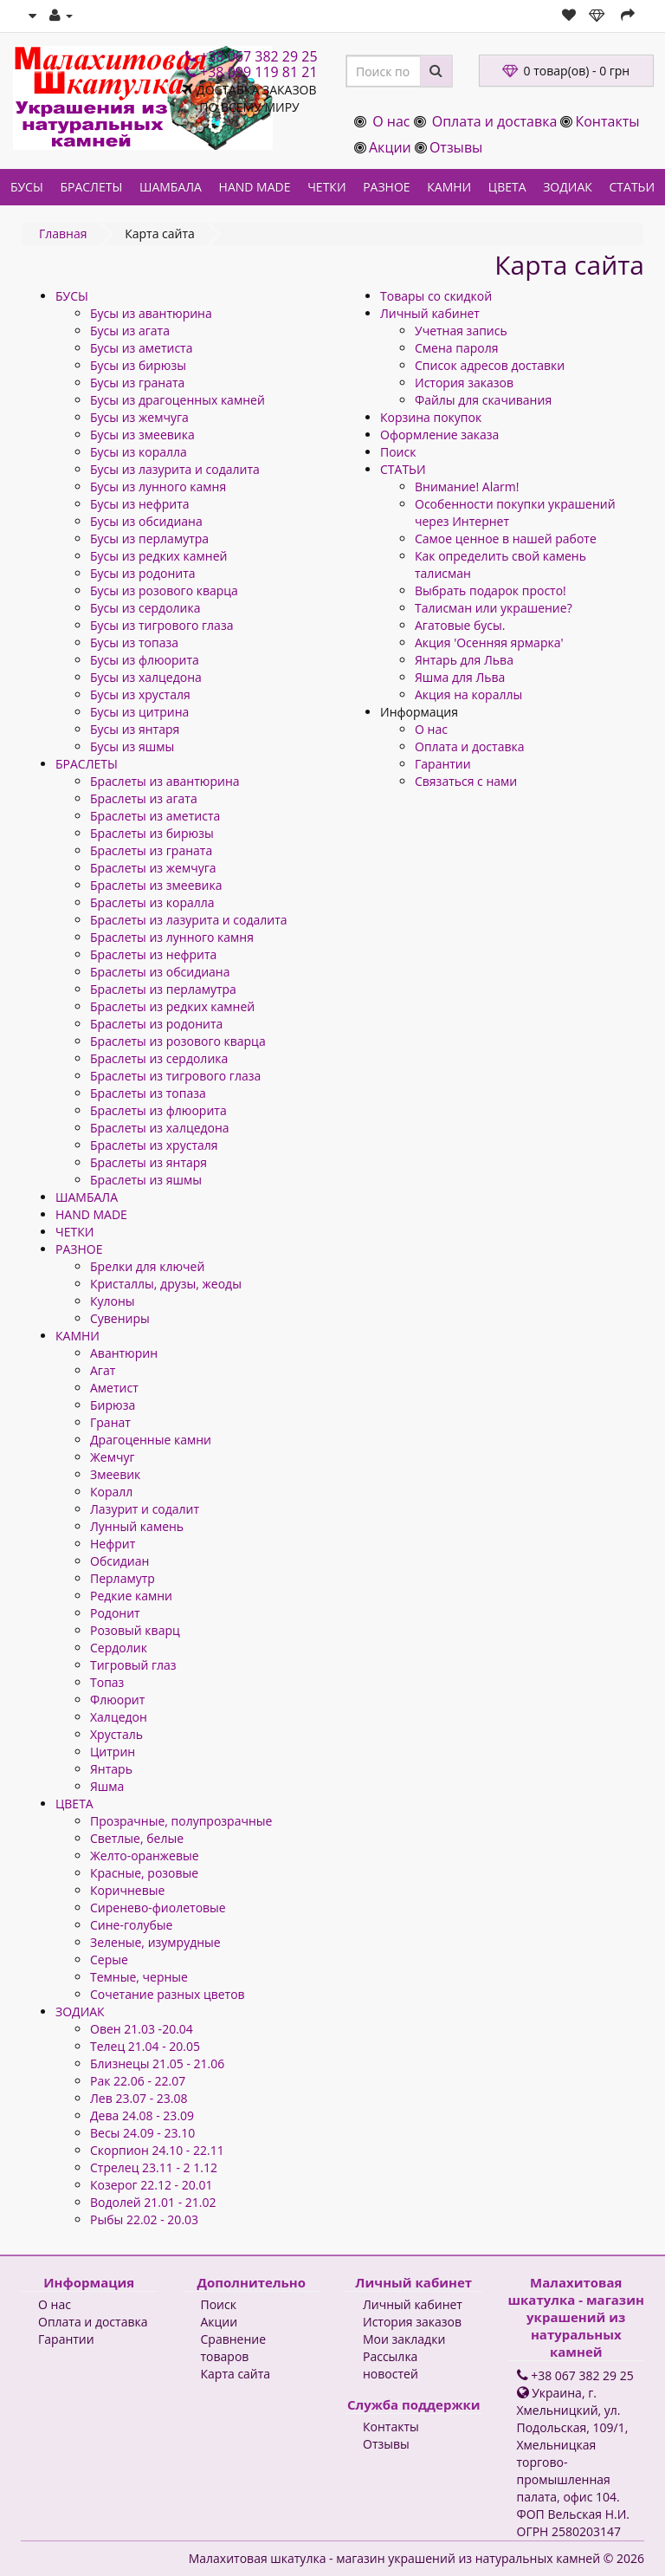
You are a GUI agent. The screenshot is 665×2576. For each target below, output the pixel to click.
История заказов (464, 382)
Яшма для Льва (460, 677)
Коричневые (127, 1890)
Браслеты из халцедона (159, 1127)
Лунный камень (137, 1526)
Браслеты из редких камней (172, 1006)
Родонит (115, 1613)
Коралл (111, 1491)
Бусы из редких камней (158, 556)
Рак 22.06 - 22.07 (137, 2081)
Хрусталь (116, 1734)
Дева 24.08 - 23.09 (142, 2115)
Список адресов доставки (490, 365)
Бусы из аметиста (141, 348)
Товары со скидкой (436, 296)
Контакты (607, 121)
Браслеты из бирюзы (152, 833)
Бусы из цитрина (139, 712)
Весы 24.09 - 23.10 (142, 2133)
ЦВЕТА (507, 186)
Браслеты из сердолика (159, 1058)
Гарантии (443, 764)
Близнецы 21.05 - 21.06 (157, 2063)
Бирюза (112, 1405)
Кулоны (112, 1301)
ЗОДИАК (567, 186)
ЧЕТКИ (326, 186)
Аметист (114, 1387)
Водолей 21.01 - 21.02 (153, 2202)
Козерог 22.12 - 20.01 (151, 2185)
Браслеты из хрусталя (154, 1145)
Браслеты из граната (151, 850)
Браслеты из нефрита (153, 954)
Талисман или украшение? (493, 608)
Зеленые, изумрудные (155, 1942)
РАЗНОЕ (386, 186)
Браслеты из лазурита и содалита (188, 920)
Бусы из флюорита (144, 660)
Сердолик (118, 1647)
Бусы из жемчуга (139, 417)
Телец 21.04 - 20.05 (145, 2046)
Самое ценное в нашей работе (506, 538)
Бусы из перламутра (149, 538)
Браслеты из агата (143, 798)
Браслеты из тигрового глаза (175, 1075)
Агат (102, 1370)
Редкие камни (131, 1595)
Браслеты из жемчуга (153, 868)
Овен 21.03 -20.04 (141, 2029)
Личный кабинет (430, 313)
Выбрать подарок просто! (490, 590)
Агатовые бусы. (460, 625)
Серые (109, 1959)
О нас (391, 121)
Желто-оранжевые (144, 1855)
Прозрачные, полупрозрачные (181, 1821)
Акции (390, 147)
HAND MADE (255, 186)
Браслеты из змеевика (156, 885)
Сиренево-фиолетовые (158, 1907)
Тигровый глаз (133, 1665)
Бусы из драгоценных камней (177, 400)
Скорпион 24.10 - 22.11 (157, 2150)
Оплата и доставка (495, 121)
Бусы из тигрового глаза (161, 625)
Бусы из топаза (134, 642)
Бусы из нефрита (140, 504)
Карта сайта (236, 2373)
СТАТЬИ (632, 186)
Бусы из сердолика (145, 608)
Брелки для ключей (147, 1266)
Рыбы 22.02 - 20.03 (144, 2219)
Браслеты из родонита (156, 1023)
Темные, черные (139, 1977)
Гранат (110, 1422)
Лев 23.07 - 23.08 (139, 2098)
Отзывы (455, 147)
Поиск (398, 452)
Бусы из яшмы (132, 746)
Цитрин (112, 1751)
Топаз (107, 1682)
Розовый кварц (135, 1630)
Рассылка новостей (390, 2365)
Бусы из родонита (143, 573)
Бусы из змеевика (142, 434)
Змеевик (115, 1474)
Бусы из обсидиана (146, 521)
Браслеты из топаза (148, 1093)
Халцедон (118, 1717)
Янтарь (111, 1769)
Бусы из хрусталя (140, 694)
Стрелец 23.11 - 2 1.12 (153, 2167)
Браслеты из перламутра (163, 989)
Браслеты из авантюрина (165, 781)
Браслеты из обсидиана (160, 972)
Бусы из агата (130, 330)
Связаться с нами (466, 781)
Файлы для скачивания (483, 400)
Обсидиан (119, 1561)
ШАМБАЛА (170, 186)
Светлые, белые (137, 1838)
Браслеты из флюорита (158, 1110)
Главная (63, 233)
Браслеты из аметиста (155, 816)
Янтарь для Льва (464, 660)
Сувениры (120, 1318)
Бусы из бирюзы (138, 365)
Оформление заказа (439, 434)
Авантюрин (124, 1353)
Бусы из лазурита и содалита (175, 469)
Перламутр (122, 1578)
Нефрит (112, 1543)
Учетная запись (461, 330)
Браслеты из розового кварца (178, 1041)
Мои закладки (404, 2339)
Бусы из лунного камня (158, 486)
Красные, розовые (144, 1873)
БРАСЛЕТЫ (91, 186)
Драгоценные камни (150, 1439)
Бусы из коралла (138, 452)
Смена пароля (456, 348)
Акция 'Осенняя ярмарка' (489, 642)
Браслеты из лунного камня (172, 937)
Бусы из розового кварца (164, 590)
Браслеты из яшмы (146, 1179)
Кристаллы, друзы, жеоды (166, 1283)
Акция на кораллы (468, 694)
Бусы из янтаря (134, 729)
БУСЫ (26, 186)
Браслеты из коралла (152, 902)
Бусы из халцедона (146, 677)
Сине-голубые (131, 1925)
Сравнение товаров (234, 2348)
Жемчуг (112, 1457)
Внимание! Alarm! (467, 486)
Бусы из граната (137, 382)
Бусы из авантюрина (151, 313)
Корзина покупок (430, 417)
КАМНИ (449, 186)
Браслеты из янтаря (148, 1162)
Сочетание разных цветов (167, 1994)
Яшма (107, 1786)
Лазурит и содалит (144, 1509)
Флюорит (117, 1699)
